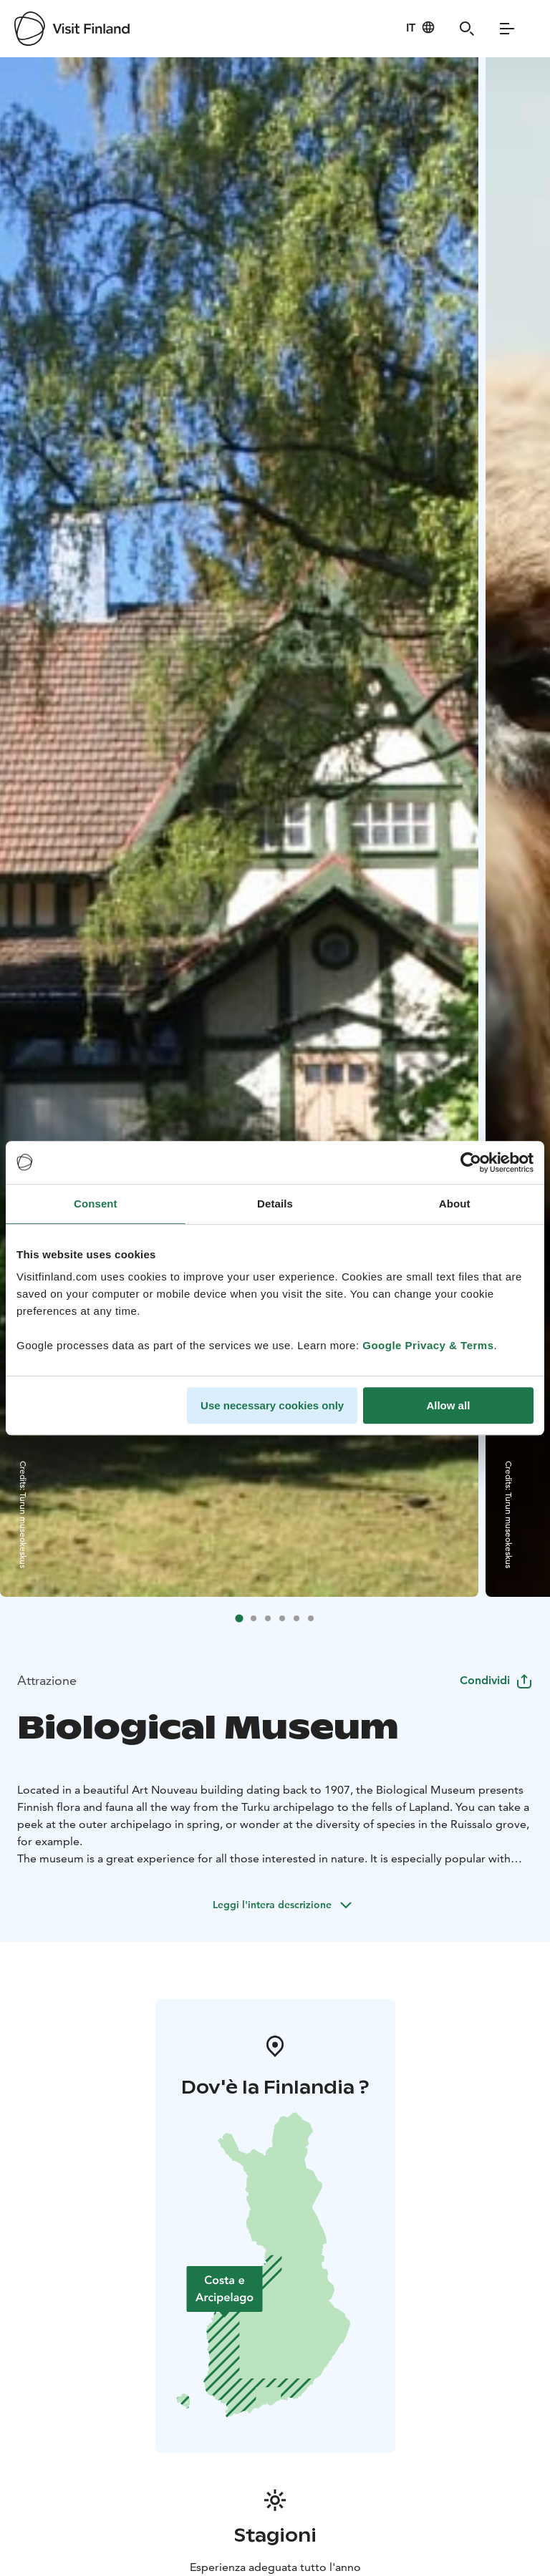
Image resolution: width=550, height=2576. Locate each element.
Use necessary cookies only (272, 1405)
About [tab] (455, 1203)
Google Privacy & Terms (427, 1345)
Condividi (496, 1680)
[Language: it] (420, 27)
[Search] (467, 28)
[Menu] (507, 28)
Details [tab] (275, 1203)
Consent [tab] (95, 1203)
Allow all (448, 1405)
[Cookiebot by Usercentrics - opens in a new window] (471, 1162)
